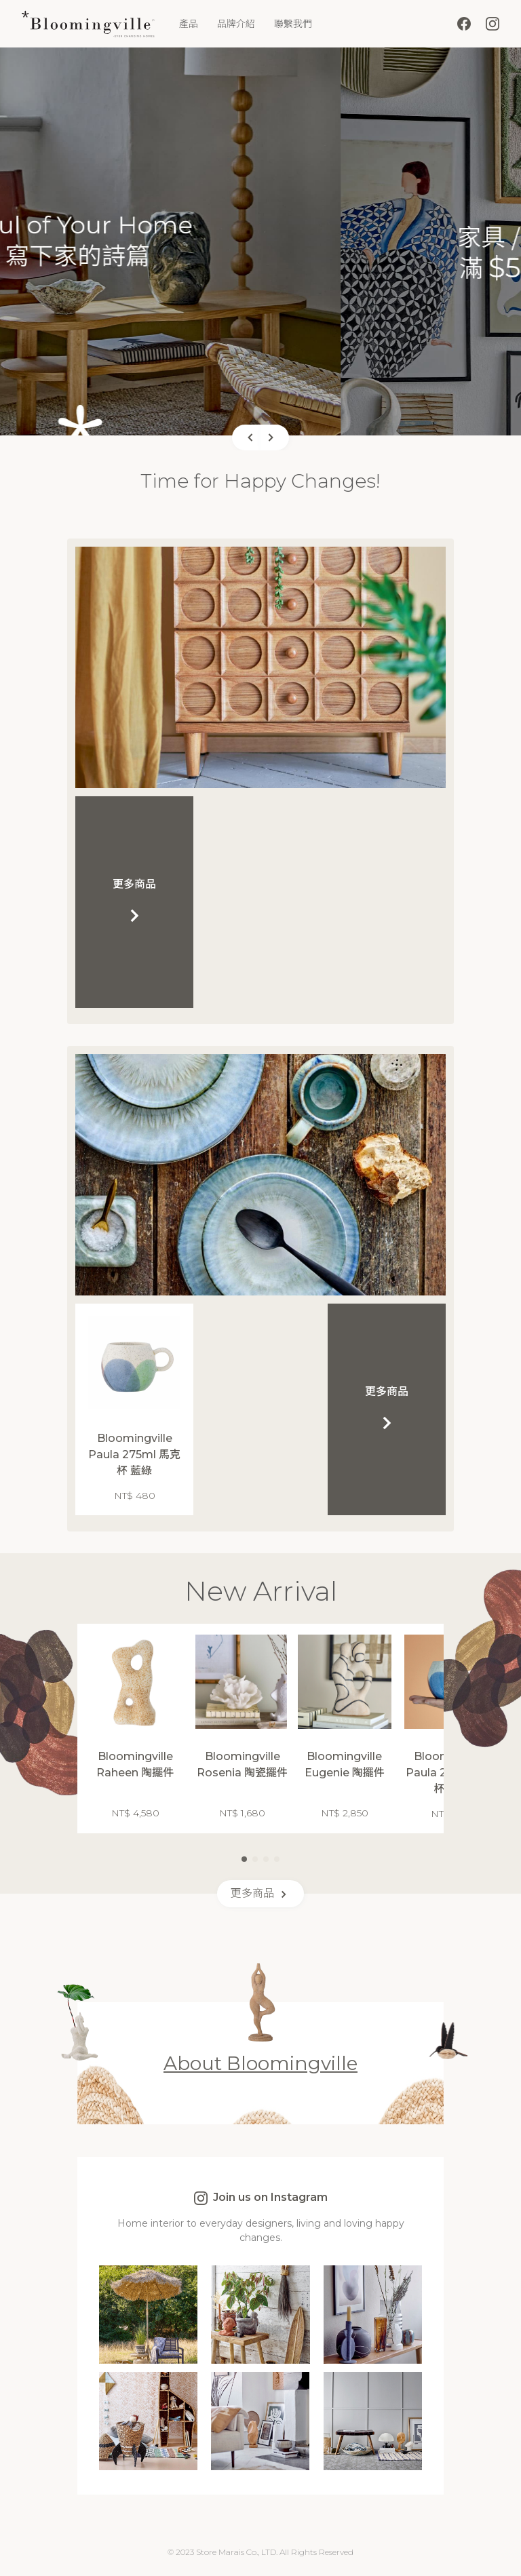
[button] (246, 437)
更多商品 (260, 1894)
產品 (188, 24)
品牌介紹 (236, 24)
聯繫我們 (293, 24)
